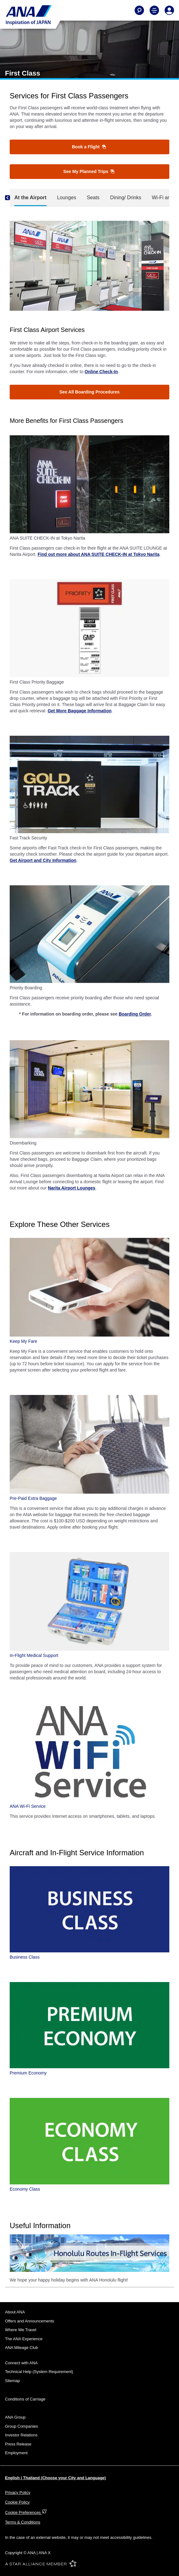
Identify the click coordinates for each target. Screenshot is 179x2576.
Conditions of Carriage (25, 2399)
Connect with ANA (21, 2363)
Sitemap (12, 2380)
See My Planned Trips (89, 171)
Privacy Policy (17, 2492)
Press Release (18, 2444)
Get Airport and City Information (43, 860)
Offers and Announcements (29, 2321)
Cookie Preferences (26, 2512)
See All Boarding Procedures (89, 391)
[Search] (139, 10)
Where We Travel (20, 2329)
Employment (16, 2452)
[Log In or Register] (169, 10)
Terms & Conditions (22, 2522)
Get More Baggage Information (79, 710)
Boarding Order (135, 1013)
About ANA (15, 2312)
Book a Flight (89, 146)
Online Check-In (101, 371)
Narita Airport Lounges (71, 1187)
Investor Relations (21, 2435)
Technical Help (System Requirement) (39, 2371)
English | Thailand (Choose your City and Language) (55, 2477)
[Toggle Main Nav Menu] (154, 10)
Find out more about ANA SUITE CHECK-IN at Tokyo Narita (98, 554)
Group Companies (21, 2426)
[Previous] (13, 197)
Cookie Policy (17, 2502)
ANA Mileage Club (21, 2347)
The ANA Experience (23, 2338)
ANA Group (15, 2417)
